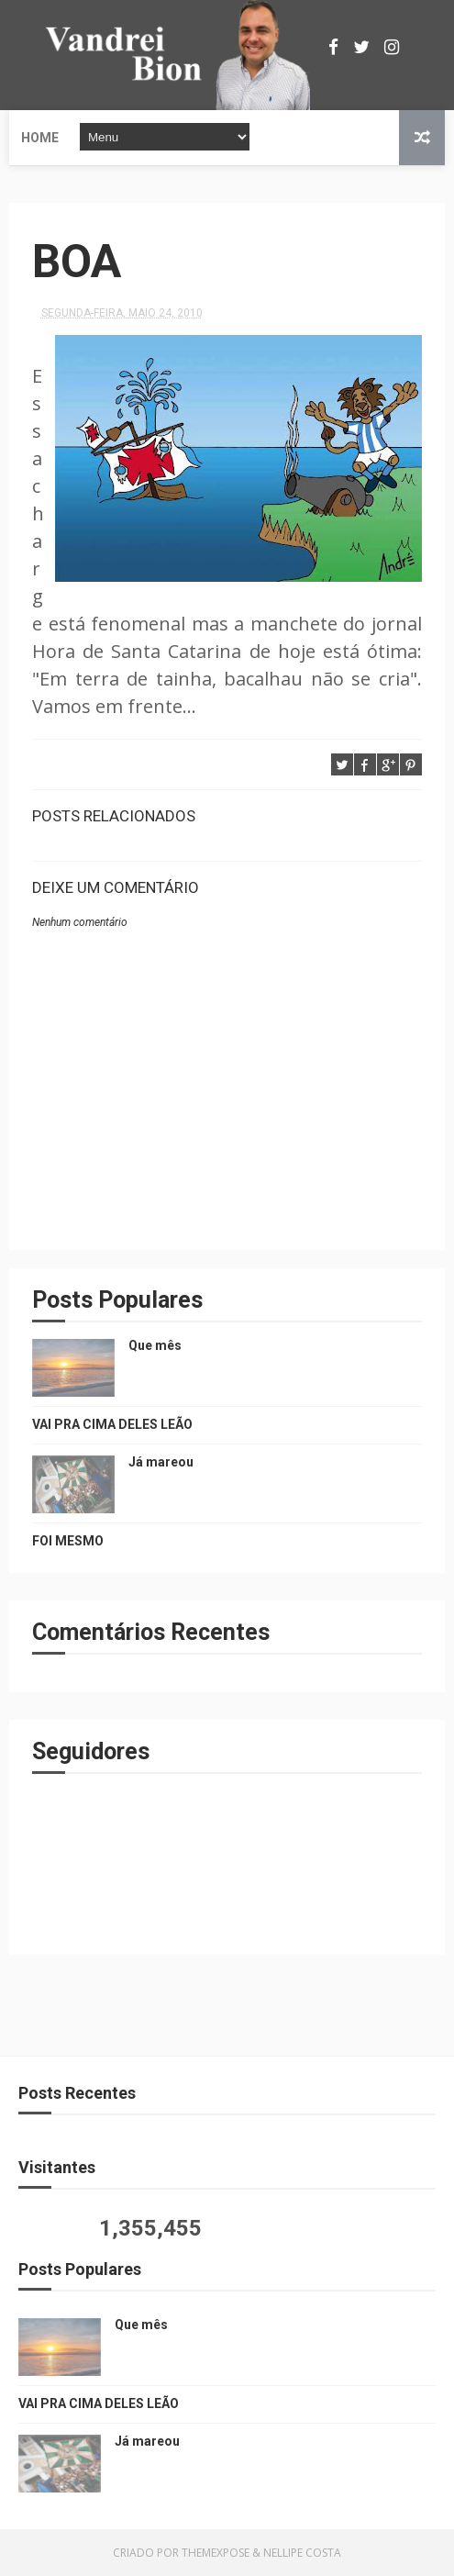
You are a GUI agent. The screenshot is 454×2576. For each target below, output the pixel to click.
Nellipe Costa (302, 2552)
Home (40, 137)
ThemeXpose (215, 2552)
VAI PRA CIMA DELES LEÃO (112, 1424)
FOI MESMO (68, 1540)
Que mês (155, 1345)
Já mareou (161, 1462)
